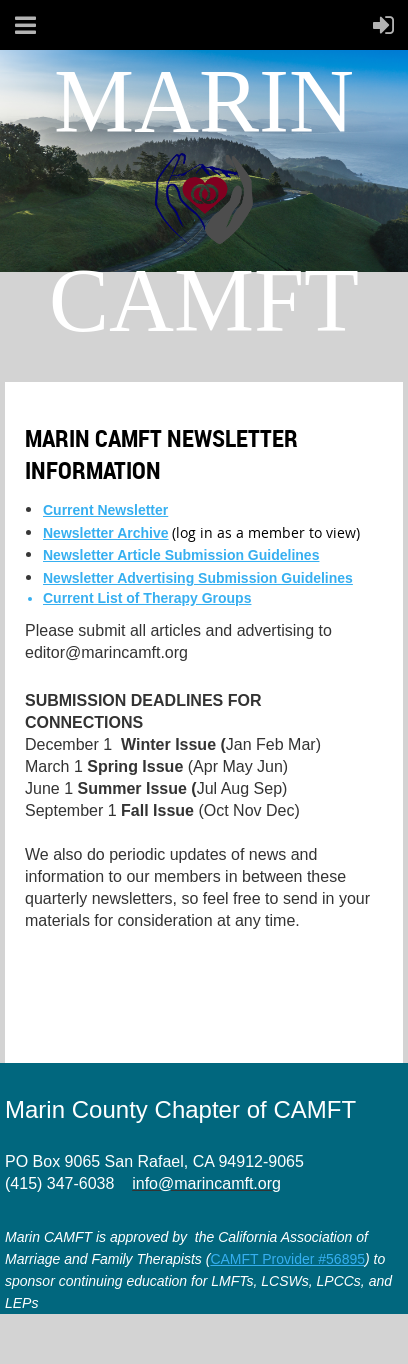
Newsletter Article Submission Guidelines (181, 555)
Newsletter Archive (106, 533)
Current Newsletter (105, 510)
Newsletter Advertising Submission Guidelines (198, 578)
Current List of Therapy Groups (147, 598)
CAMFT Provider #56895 (287, 1259)
